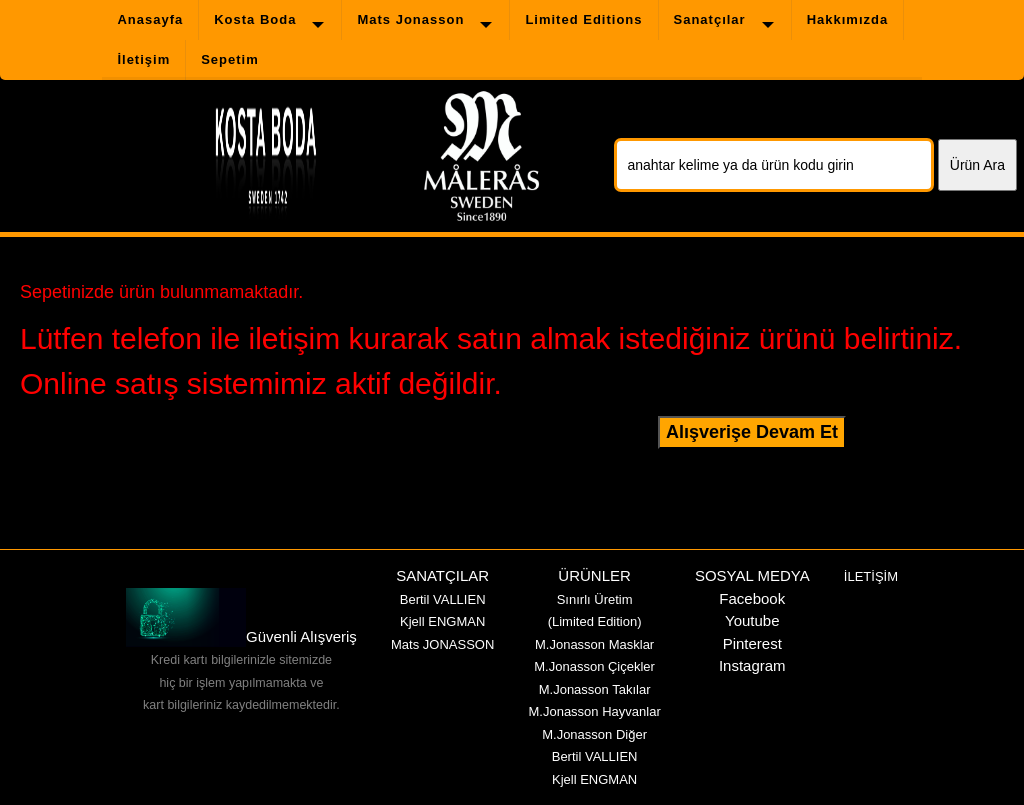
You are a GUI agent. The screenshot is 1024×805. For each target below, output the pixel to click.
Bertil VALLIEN (443, 599)
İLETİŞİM (871, 576)
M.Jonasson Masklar (594, 644)
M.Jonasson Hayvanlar (594, 711)
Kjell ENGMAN (442, 621)
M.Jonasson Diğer (594, 734)
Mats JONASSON (442, 644)
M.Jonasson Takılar (595, 689)
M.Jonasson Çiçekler (594, 666)
